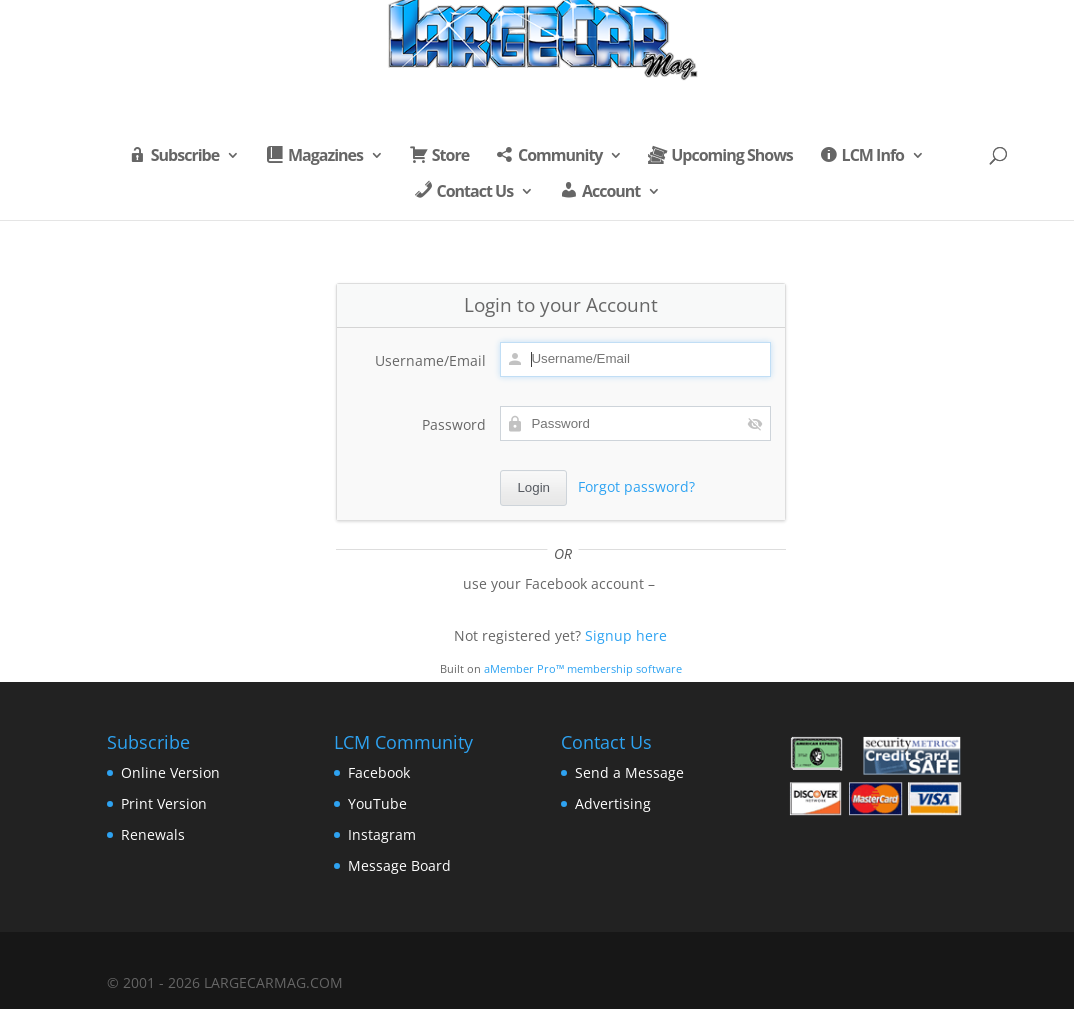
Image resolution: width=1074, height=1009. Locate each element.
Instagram (382, 834)
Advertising (613, 803)
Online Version (170, 772)
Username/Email (430, 360)
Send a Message (629, 772)
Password (454, 424)
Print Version (164, 803)
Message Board (399, 865)
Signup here (626, 635)
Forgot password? (636, 486)
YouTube (377, 803)
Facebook (379, 772)
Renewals (153, 834)
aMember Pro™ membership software (583, 669)
